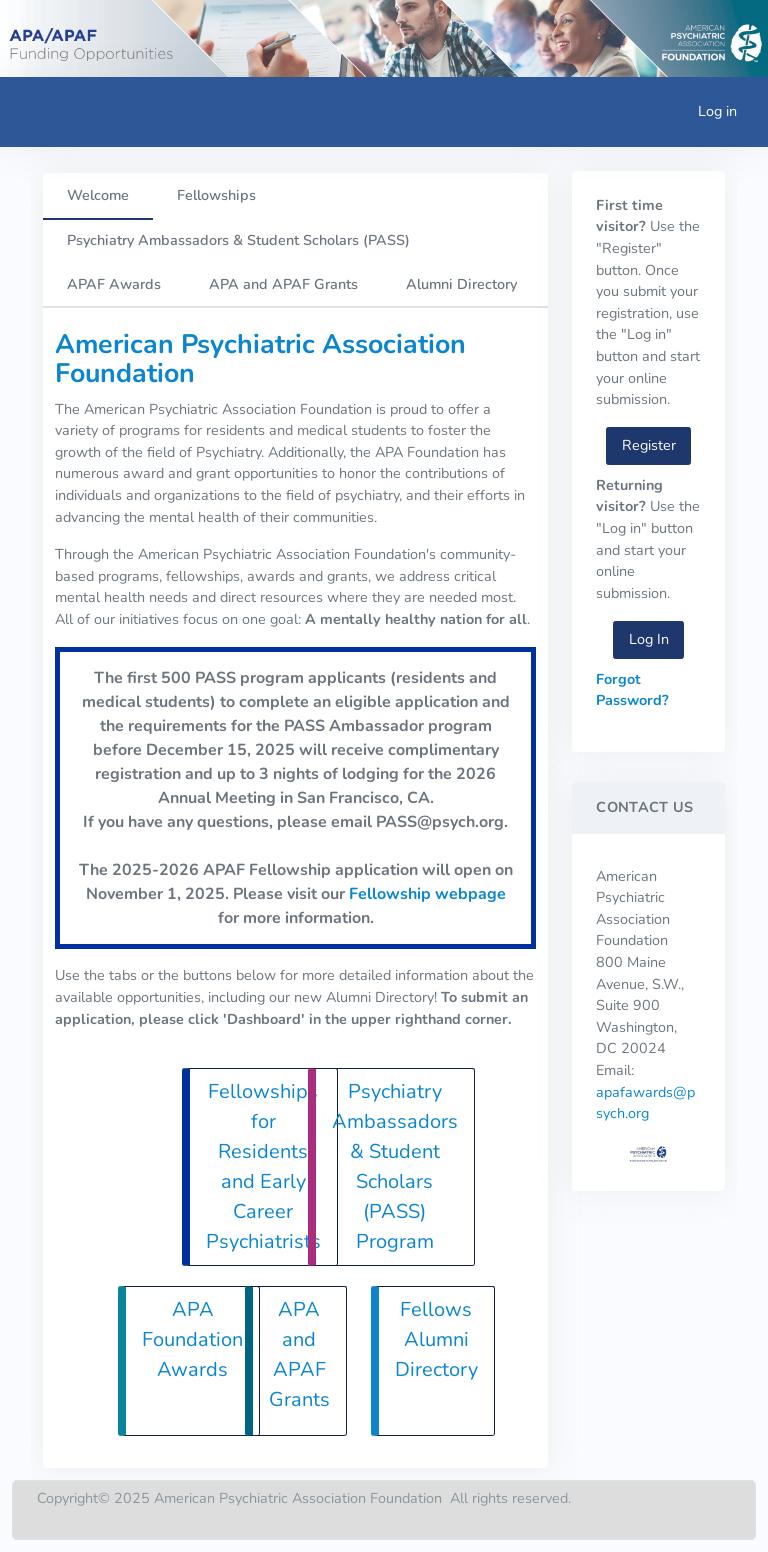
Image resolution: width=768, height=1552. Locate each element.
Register (649, 445)
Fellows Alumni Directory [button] (436, 1339)
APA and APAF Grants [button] (299, 1354)
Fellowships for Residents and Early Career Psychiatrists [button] (263, 1166)
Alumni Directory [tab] (461, 284)
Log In (649, 639)
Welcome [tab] (98, 195)
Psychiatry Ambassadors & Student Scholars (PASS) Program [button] (395, 1166)
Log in (717, 111)
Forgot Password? (632, 690)
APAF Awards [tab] (114, 284)
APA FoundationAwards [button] (192, 1339)
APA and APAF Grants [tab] (283, 284)
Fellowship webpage (427, 894)
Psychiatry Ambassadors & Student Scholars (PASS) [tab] (238, 240)
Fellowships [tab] (216, 195)
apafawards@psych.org (645, 1103)
